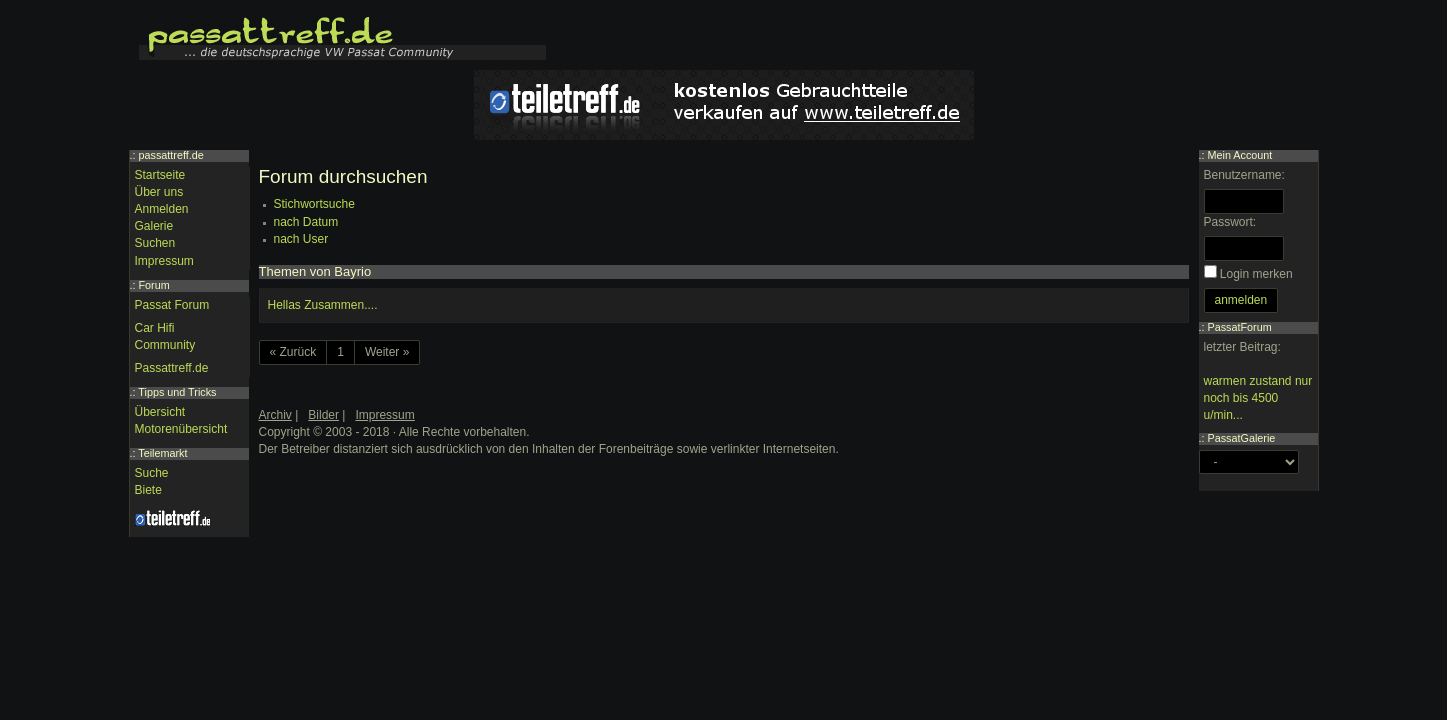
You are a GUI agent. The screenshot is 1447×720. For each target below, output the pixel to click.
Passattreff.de (172, 368)
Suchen (155, 243)
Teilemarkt (162, 453)
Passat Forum (172, 305)
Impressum (164, 261)
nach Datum (306, 222)
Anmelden (162, 209)
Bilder (323, 415)
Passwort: (1230, 222)
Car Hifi (155, 328)
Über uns (159, 192)
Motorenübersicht (181, 429)
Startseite (160, 175)
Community (165, 345)
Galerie (154, 226)
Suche (152, 473)
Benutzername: (1244, 175)
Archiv (275, 415)
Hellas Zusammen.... (323, 305)
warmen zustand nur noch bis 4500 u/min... (1258, 398)
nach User (301, 239)
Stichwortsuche (314, 204)
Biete (148, 490)
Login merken (1256, 274)
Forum (154, 285)
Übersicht (160, 412)
